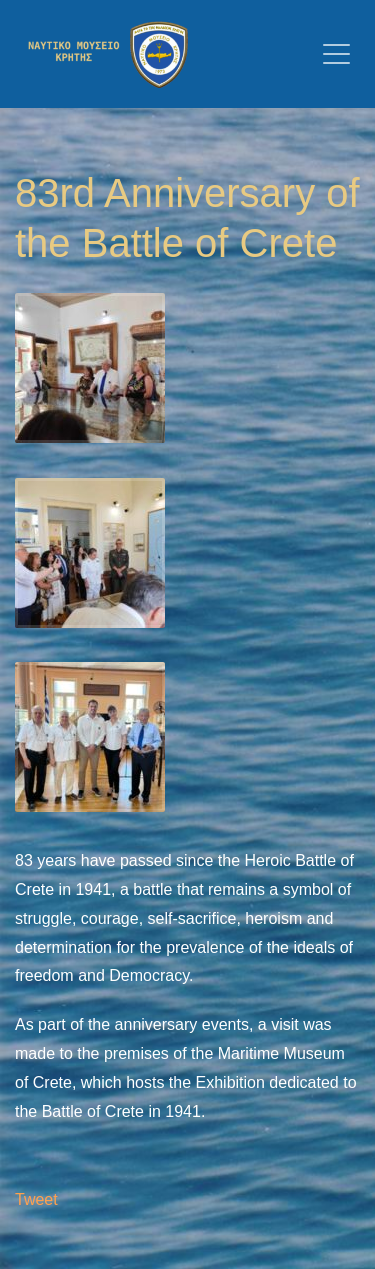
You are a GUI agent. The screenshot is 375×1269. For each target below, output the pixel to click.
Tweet (36, 1199)
